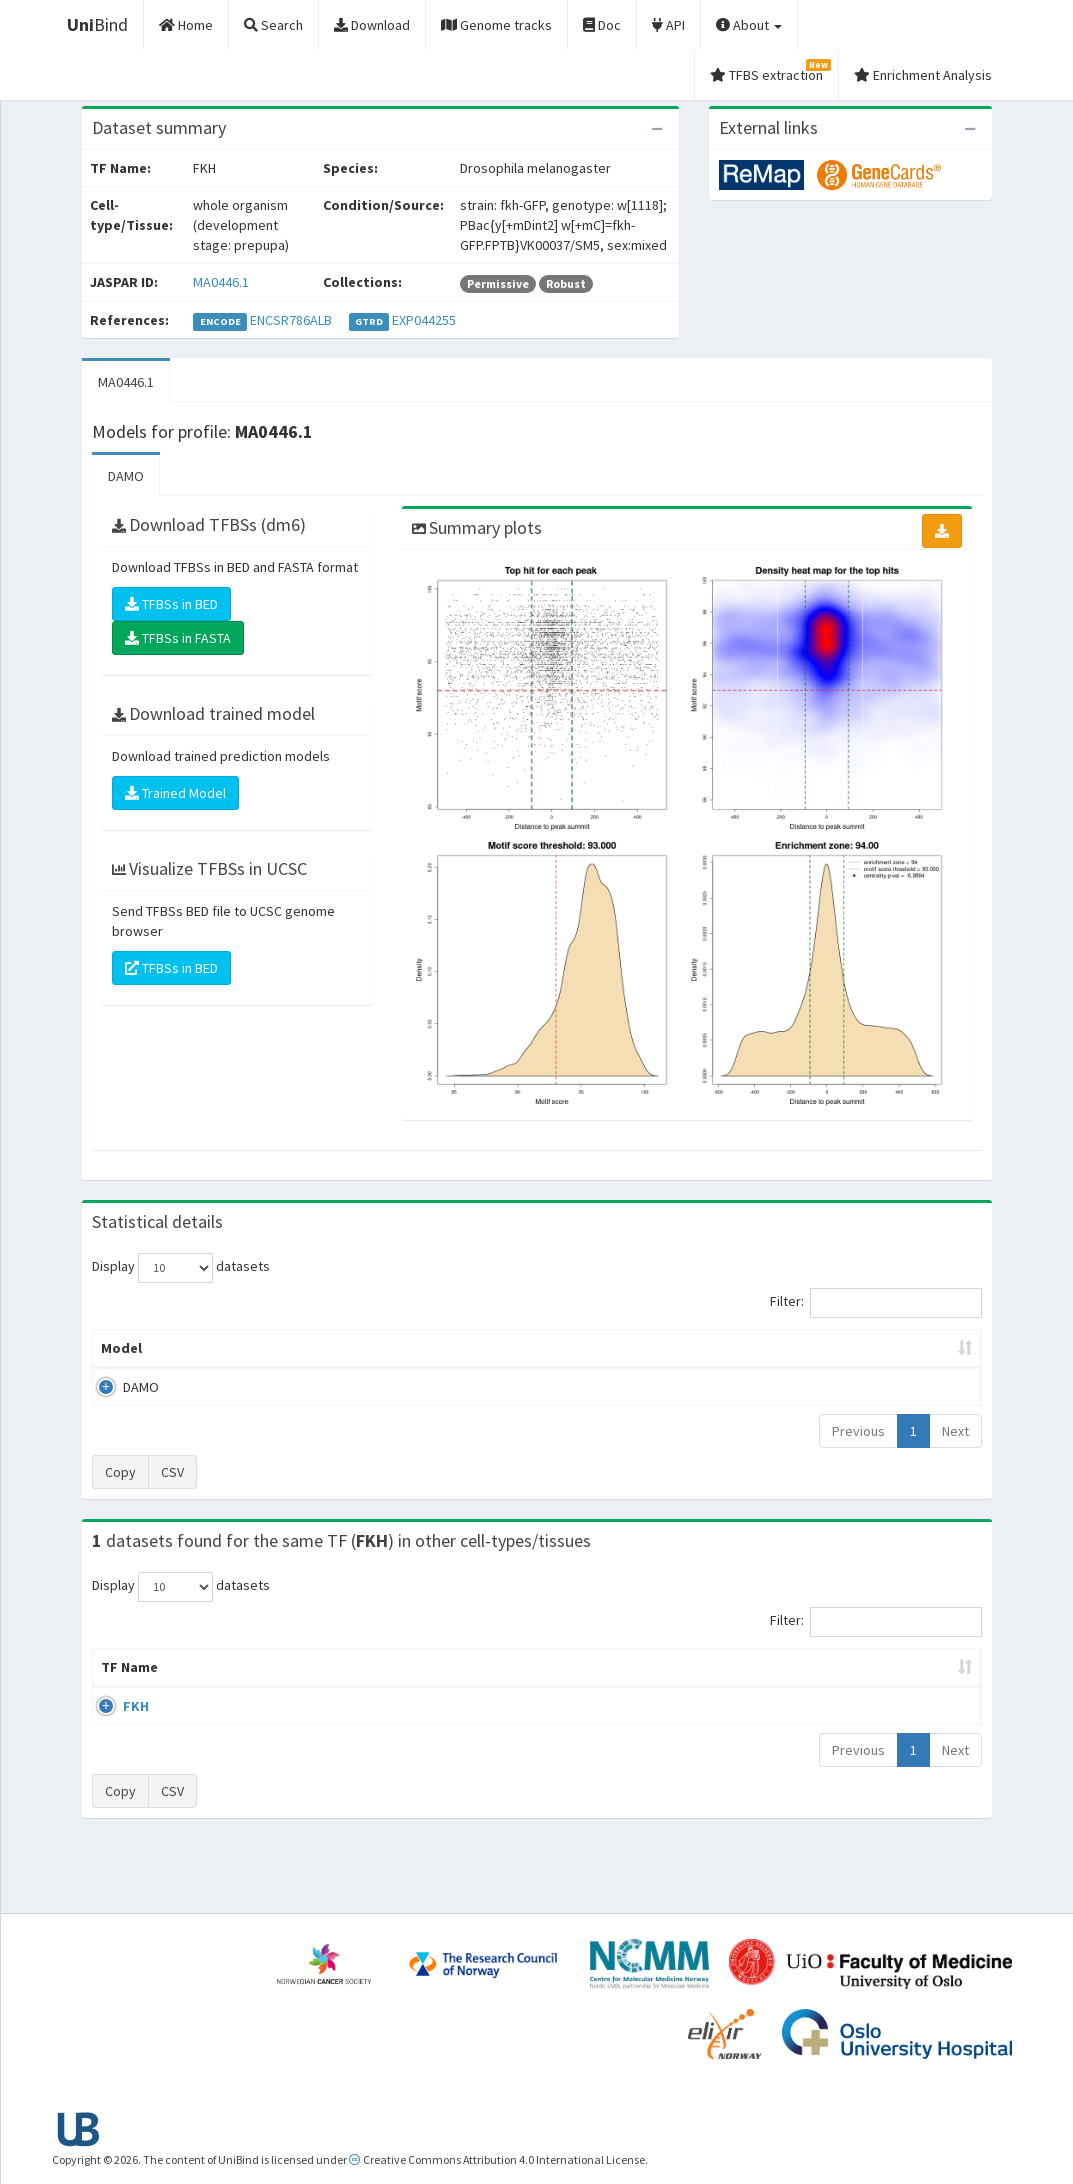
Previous (858, 1431)
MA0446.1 (221, 282)
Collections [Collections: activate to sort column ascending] (590, 1687)
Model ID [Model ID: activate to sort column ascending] (325, 1348)
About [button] (749, 25)
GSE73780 (817, 1726)
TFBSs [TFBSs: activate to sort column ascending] (569, 1348)
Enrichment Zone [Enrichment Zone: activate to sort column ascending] (451, 1348)
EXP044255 (424, 320)
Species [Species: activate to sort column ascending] (692, 1687)
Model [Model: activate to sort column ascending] (121, 1348)
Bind (97, 24)
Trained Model (175, 793)
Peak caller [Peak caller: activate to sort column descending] (219, 1348)
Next (955, 1431)
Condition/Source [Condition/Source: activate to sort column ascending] (438, 1687)
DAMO (126, 476)
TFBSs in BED (171, 604)
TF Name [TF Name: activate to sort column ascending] (119, 1677)
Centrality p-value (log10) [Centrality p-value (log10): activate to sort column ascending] (864, 1348)
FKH (114, 1726)
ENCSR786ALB (291, 320)
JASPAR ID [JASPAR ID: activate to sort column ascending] (922, 1677)
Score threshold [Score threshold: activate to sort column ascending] (684, 1348)
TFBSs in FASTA (178, 638)
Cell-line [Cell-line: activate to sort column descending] (210, 1687)
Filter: (876, 1303)
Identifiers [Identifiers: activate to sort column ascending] (823, 1687)
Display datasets (181, 1268)
